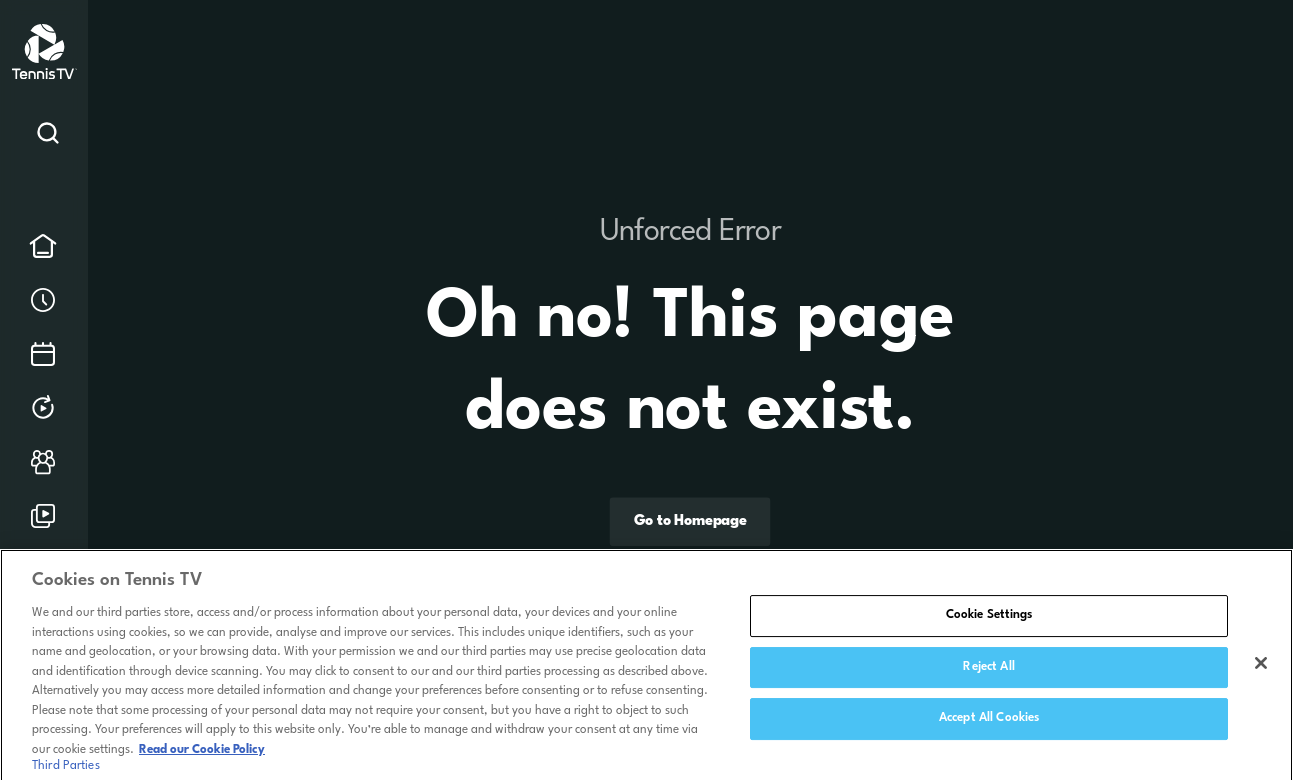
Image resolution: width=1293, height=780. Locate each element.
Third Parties (66, 772)
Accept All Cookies (989, 725)
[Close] (1261, 670)
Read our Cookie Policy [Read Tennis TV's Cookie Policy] (202, 756)
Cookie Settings (989, 622)
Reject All (988, 673)
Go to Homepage (690, 522)
